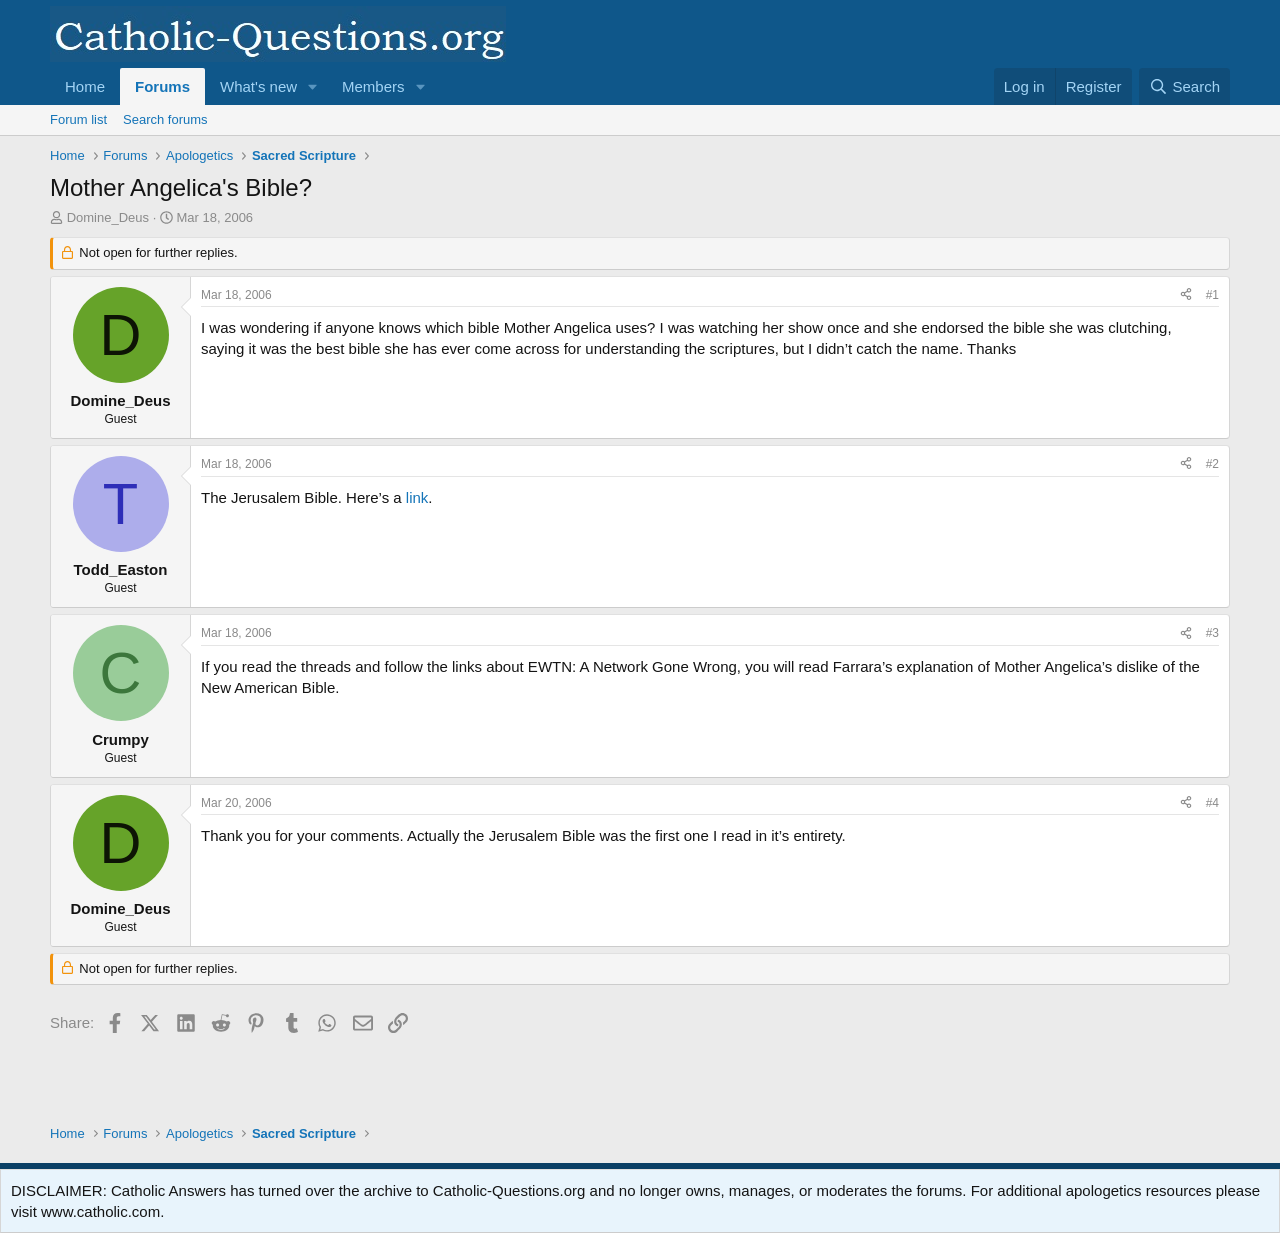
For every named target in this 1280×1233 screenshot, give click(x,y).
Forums (162, 86)
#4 (1212, 803)
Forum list (78, 119)
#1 (1212, 295)
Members (373, 86)
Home (85, 86)
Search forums (165, 119)
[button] (313, 86)
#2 (1212, 464)
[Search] (1184, 86)
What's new (258, 86)
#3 (1212, 633)
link (417, 497)
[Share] (1186, 295)
